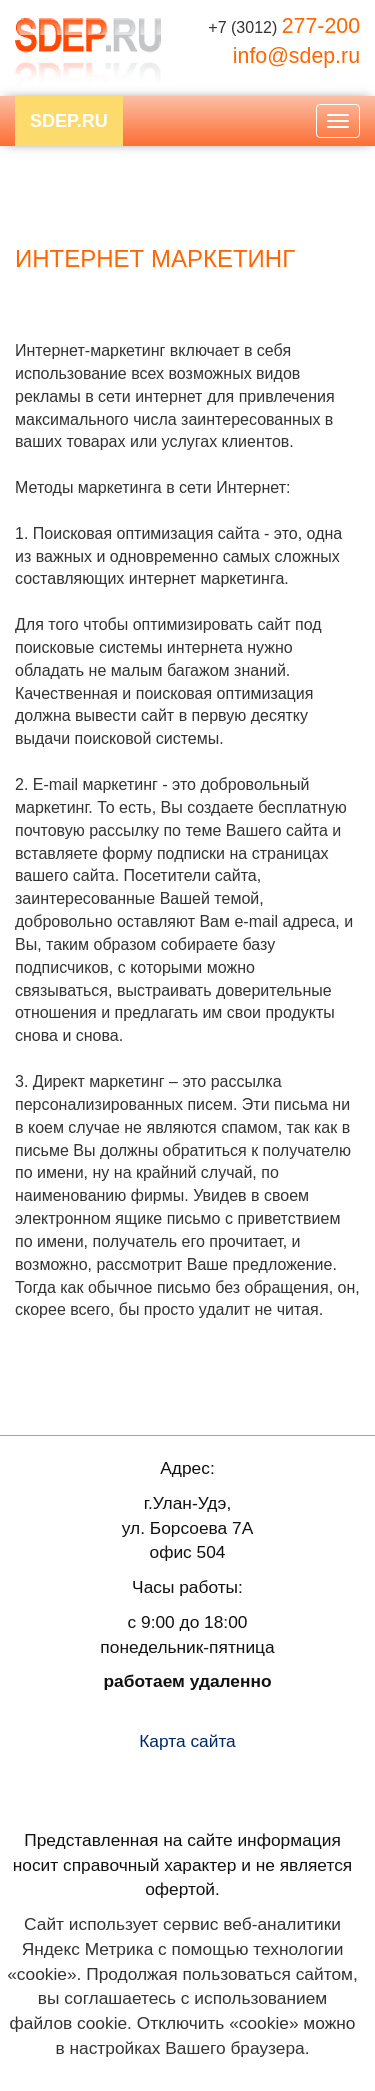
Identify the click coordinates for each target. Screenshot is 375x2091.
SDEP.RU (69, 121)
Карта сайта (187, 1741)
